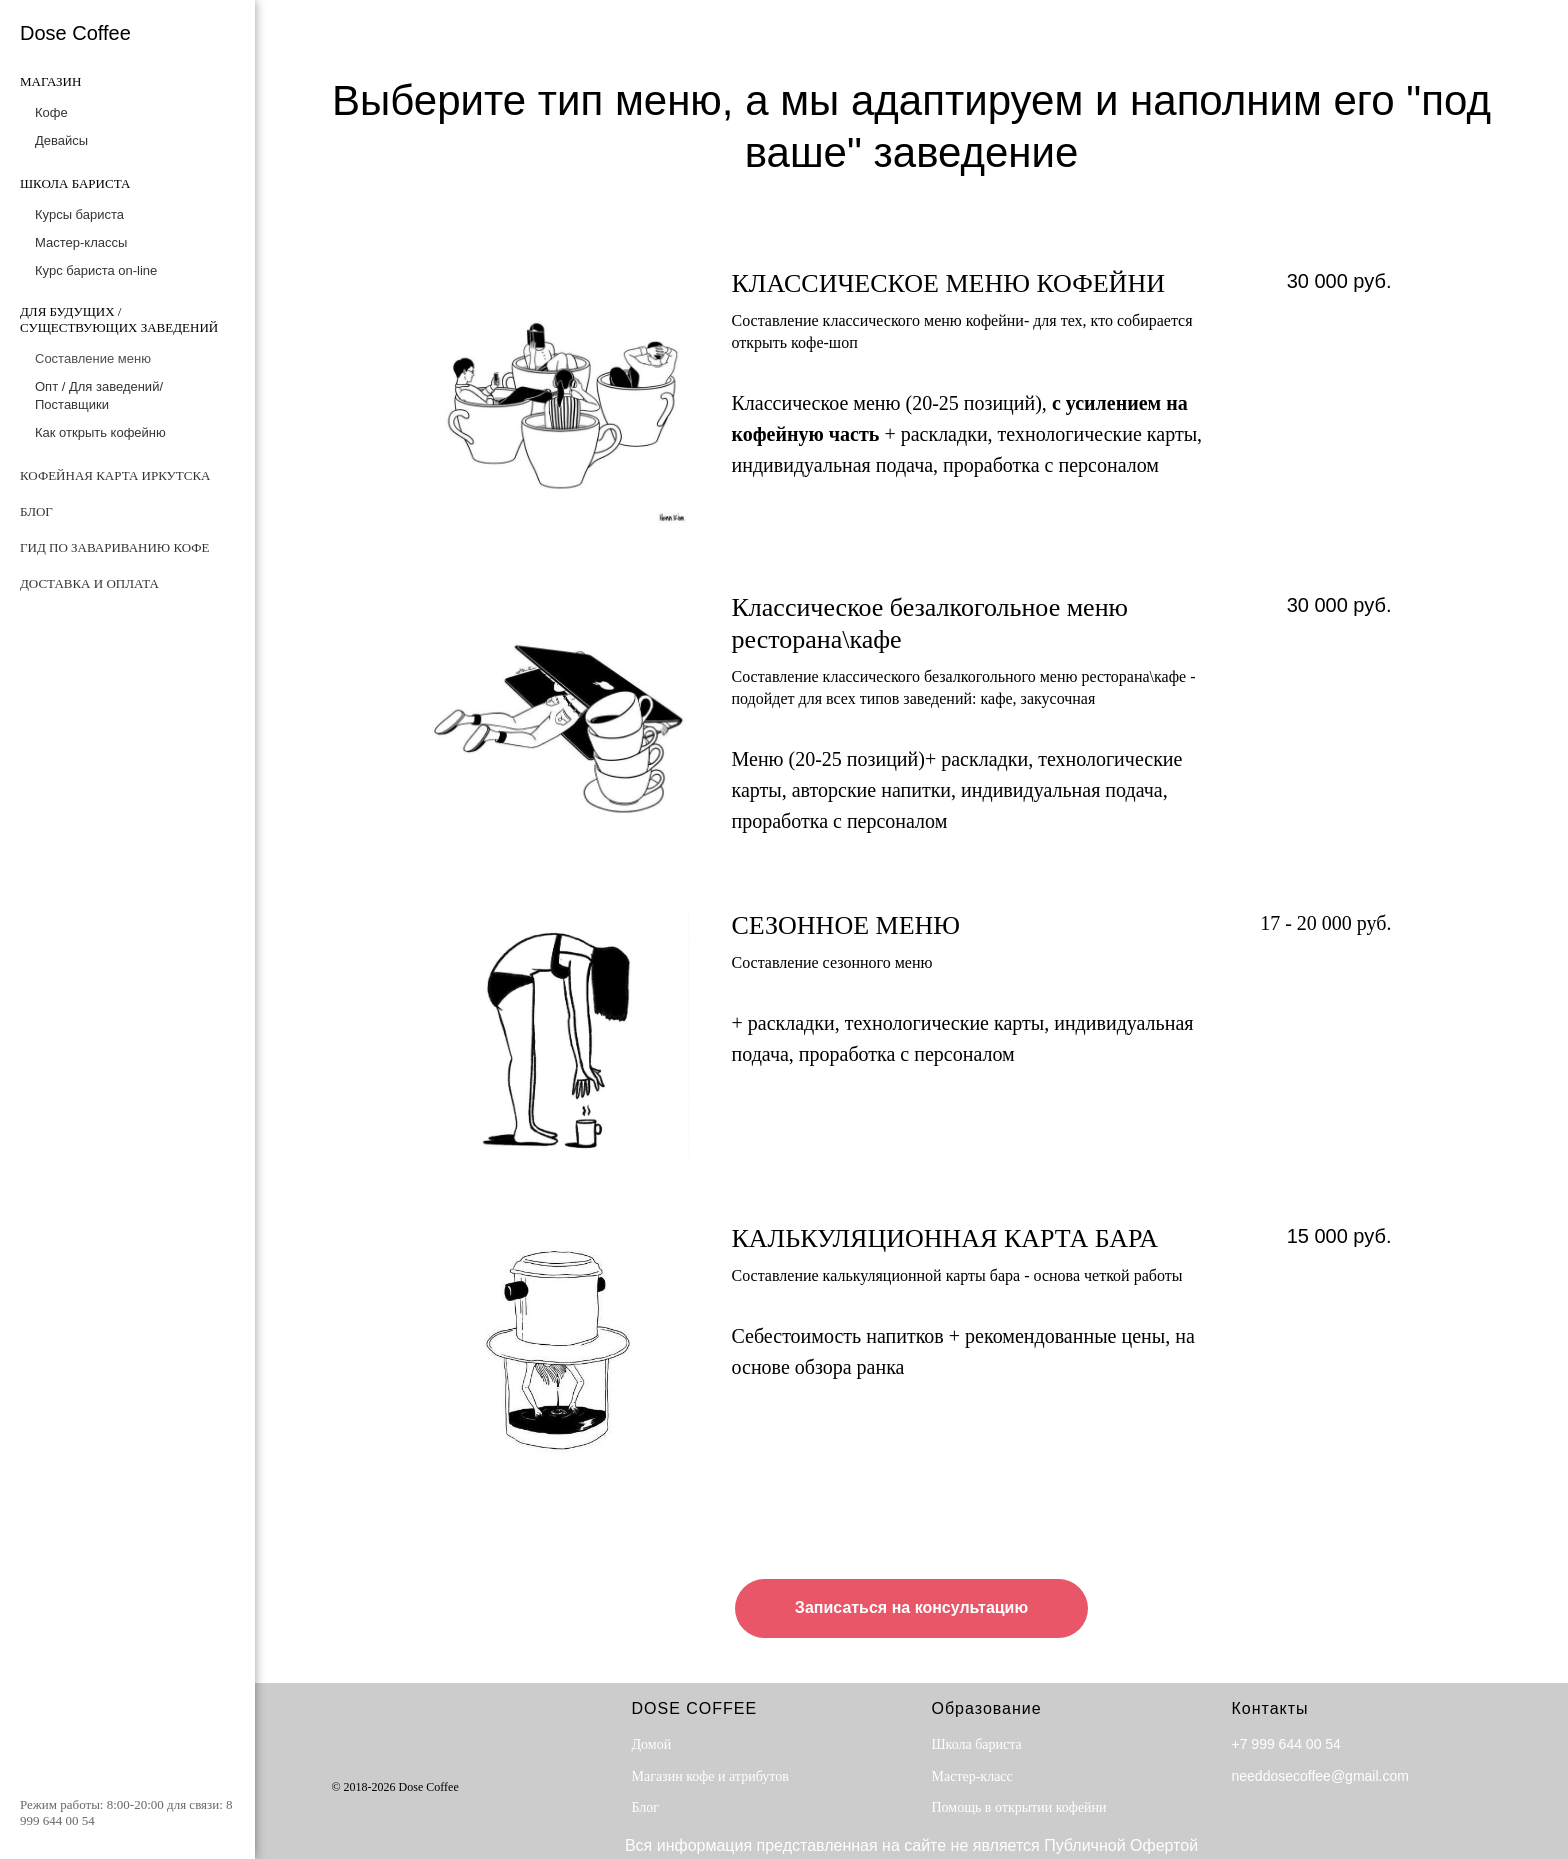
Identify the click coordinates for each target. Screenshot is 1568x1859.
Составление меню (93, 358)
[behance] (410, 1740)
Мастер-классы (81, 242)
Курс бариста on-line (96, 270)
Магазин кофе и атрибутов (710, 1776)
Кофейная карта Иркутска (115, 475)
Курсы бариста (79, 214)
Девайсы (61, 140)
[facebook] (344, 1740)
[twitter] (377, 1740)
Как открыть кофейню (100, 432)
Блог (36, 511)
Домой (652, 1744)
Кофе (51, 112)
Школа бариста (977, 1744)
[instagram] (443, 1740)
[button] (911, 1609)
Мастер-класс (972, 1776)
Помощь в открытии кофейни (1019, 1807)
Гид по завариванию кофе (115, 547)
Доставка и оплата (89, 583)
